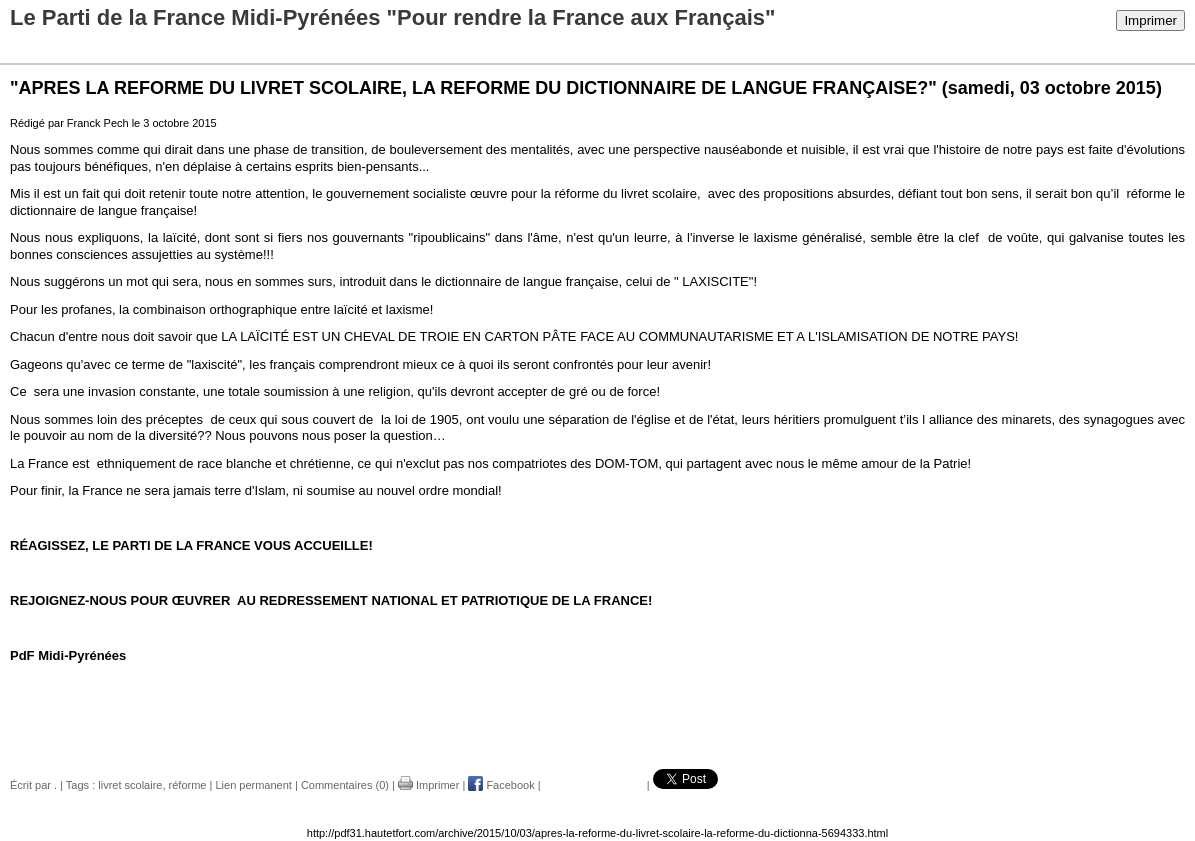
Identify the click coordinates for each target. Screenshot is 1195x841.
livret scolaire (130, 785)
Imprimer (1150, 20)
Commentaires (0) (345, 785)
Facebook (501, 785)
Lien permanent (253, 785)
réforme (188, 785)
